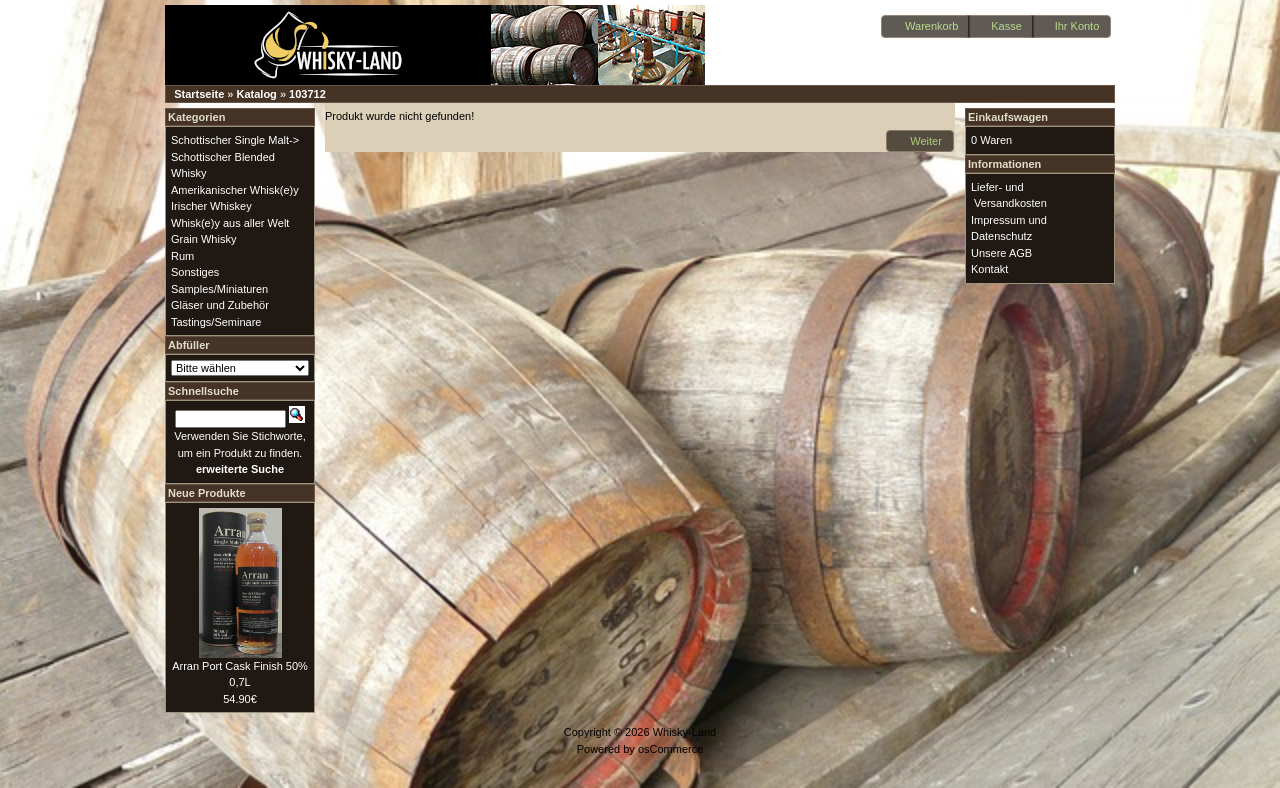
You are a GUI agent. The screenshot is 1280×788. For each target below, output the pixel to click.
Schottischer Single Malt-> (235, 140)
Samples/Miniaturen (219, 289)
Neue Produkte (207, 493)
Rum (182, 256)
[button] (925, 26)
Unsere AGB (1001, 253)
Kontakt (989, 269)
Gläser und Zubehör (220, 305)
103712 (307, 94)
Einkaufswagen (1008, 117)
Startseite (199, 94)
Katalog (257, 94)
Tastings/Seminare (216, 322)
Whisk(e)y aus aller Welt (230, 223)
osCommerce (670, 749)
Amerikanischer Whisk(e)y (235, 190)
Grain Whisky (203, 239)
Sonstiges (195, 272)
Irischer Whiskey (211, 206)
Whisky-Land (685, 732)
